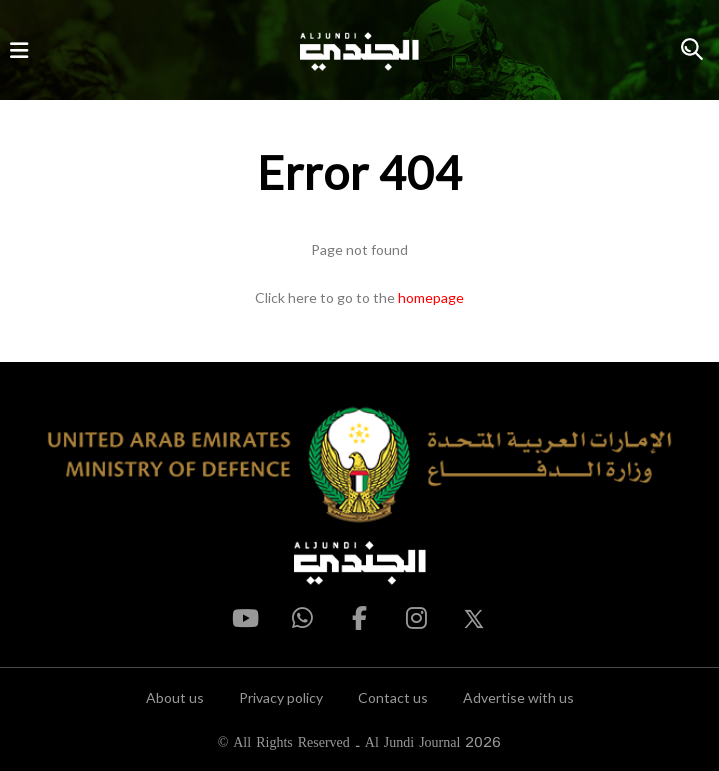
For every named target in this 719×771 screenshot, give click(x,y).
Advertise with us (518, 697)
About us (175, 697)
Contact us (393, 697)
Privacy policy (281, 697)
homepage (431, 297)
